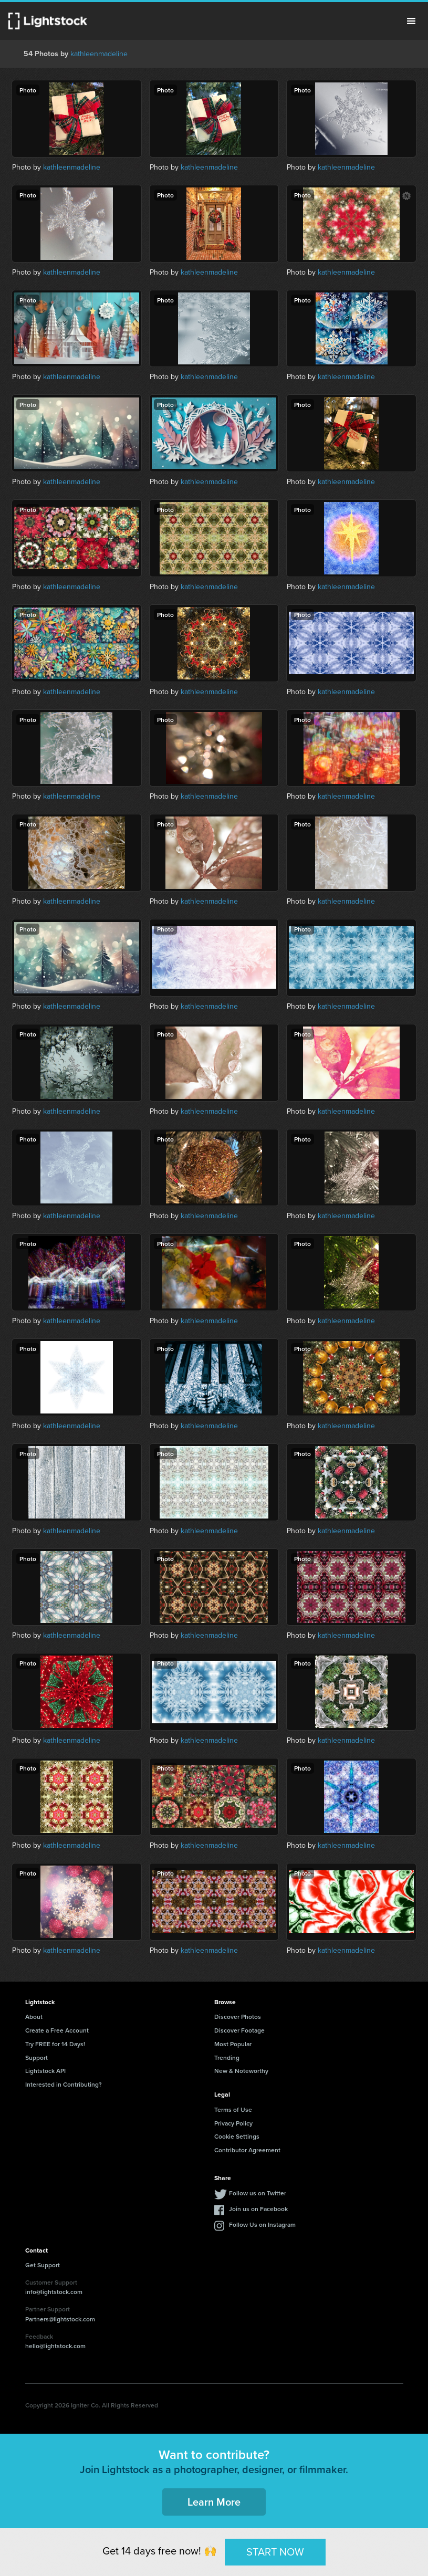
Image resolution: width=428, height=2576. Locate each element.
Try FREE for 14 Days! (55, 2043)
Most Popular (233, 2043)
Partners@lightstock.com (60, 2319)
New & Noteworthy (241, 2070)
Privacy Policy (233, 2123)
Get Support (42, 2264)
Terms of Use (233, 2109)
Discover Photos (237, 2016)
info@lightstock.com (53, 2291)
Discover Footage (239, 2030)
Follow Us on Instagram (262, 2224)
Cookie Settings (236, 2136)
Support (36, 2057)
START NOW (275, 2552)
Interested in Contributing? (63, 2084)
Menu (411, 21)
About (34, 2016)
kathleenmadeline (99, 53)
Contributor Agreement (247, 2149)
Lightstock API (45, 2070)
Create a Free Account (57, 2030)
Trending (226, 2057)
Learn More (214, 2501)
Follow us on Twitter (257, 2192)
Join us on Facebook (258, 2208)
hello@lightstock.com (55, 2345)
